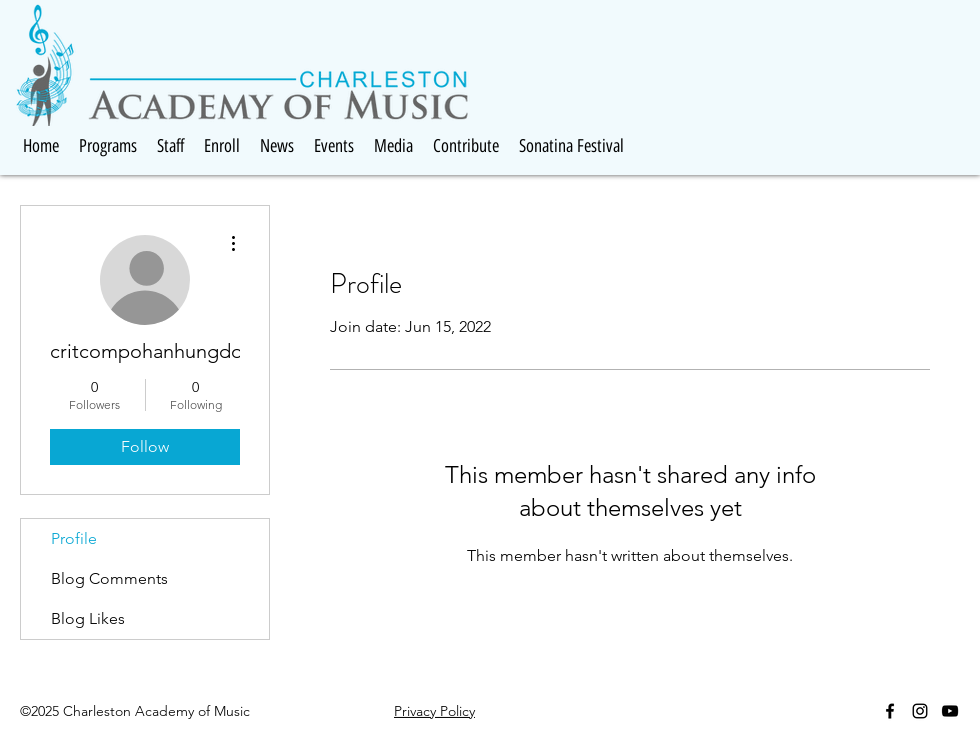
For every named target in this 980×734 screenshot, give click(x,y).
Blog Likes (88, 618)
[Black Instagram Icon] (920, 711)
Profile (74, 538)
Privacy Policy (434, 711)
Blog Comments (109, 578)
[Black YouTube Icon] (950, 711)
